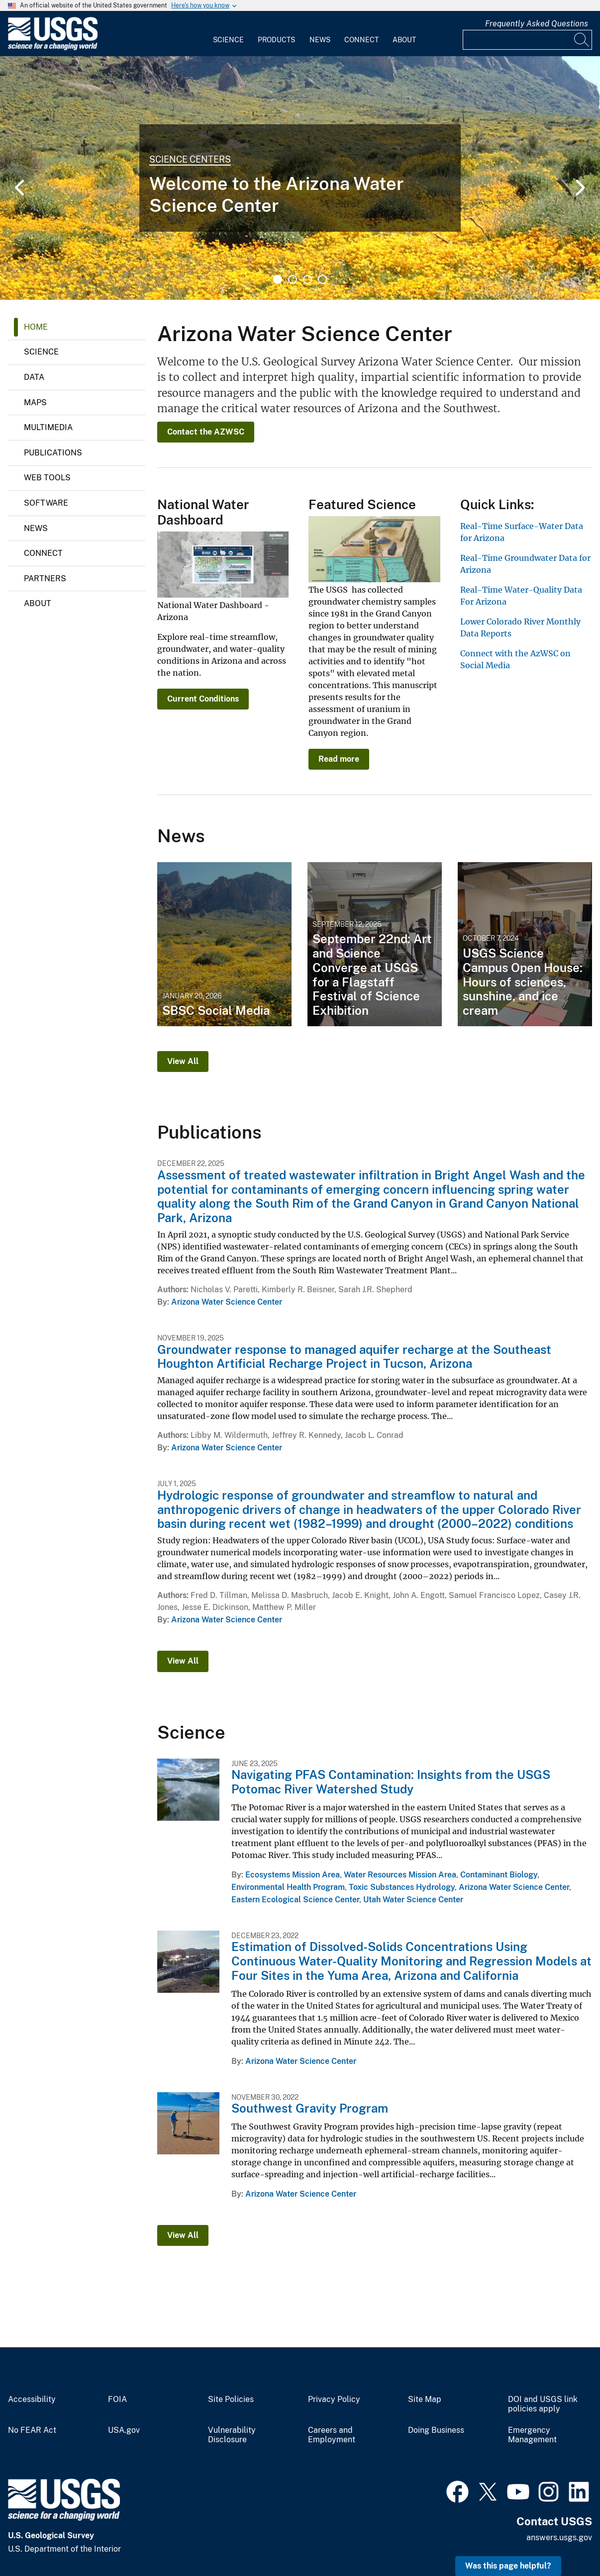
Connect (361, 40)
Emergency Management (532, 2435)
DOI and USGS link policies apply (543, 2404)
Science (228, 40)
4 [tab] (322, 279)
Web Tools (47, 477)
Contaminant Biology (498, 1874)
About (404, 40)
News (319, 40)
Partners (45, 578)
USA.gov (124, 2430)
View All (183, 1061)
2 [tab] (292, 279)
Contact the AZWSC (205, 432)
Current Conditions (203, 699)
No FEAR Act (32, 2430)
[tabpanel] (300, 178)
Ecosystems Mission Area (292, 1874)
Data (34, 377)
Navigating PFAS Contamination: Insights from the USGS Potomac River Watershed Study (390, 1782)
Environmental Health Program (288, 1887)
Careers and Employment (331, 2435)
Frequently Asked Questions (536, 23)
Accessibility (32, 2399)
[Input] (527, 40)
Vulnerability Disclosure (232, 2435)
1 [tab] (277, 279)
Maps (35, 402)
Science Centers (190, 159)
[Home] (53, 48)
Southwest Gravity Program (309, 2108)
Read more (338, 759)
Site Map (424, 2399)
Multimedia (48, 427)
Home (36, 327)
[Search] (582, 40)
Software (46, 503)
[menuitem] (228, 34)
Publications (53, 452)
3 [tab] (307, 279)
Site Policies (231, 2399)
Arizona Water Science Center (226, 1302)
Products (276, 40)
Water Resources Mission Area (400, 1874)
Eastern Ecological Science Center (295, 1899)
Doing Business (436, 2430)
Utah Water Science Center (413, 1899)
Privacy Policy (334, 2399)
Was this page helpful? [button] (508, 2566)
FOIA (117, 2399)
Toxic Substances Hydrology (402, 1887)
